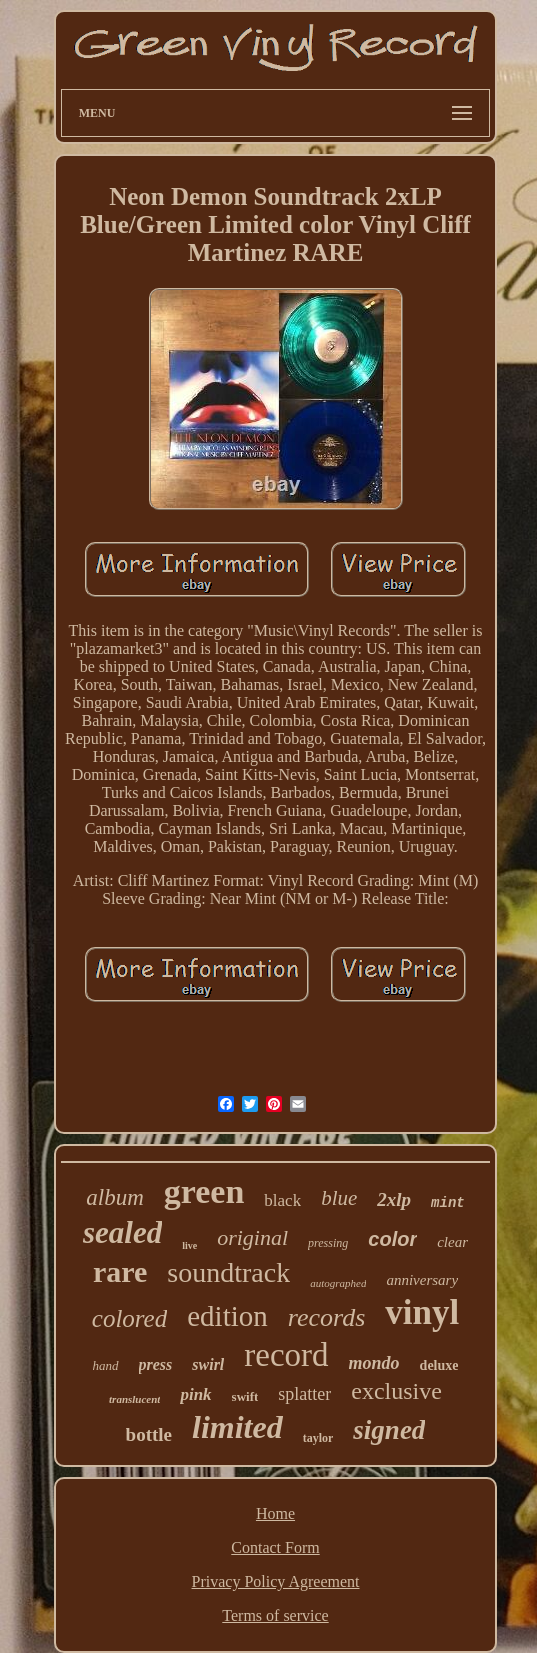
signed (389, 1430)
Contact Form (275, 1547)
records (327, 1317)
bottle (149, 1434)
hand (106, 1365)
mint (448, 1203)
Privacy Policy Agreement (276, 1581)
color (392, 1239)
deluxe (439, 1365)
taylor (318, 1438)
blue (339, 1198)
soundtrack (228, 1272)
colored (129, 1318)
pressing (328, 1243)
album (115, 1197)
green (204, 1191)
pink (195, 1394)
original (252, 1237)
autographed (338, 1283)
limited (237, 1427)
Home (275, 1513)
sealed (122, 1232)
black (282, 1200)
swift (245, 1396)
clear (452, 1242)
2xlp (394, 1199)
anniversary (422, 1280)
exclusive (396, 1391)
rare (120, 1271)
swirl (208, 1364)
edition (227, 1316)
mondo (374, 1363)
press (156, 1364)
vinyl (422, 1312)
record (286, 1355)
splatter (304, 1394)
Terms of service (275, 1615)
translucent (134, 1399)
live (189, 1245)
